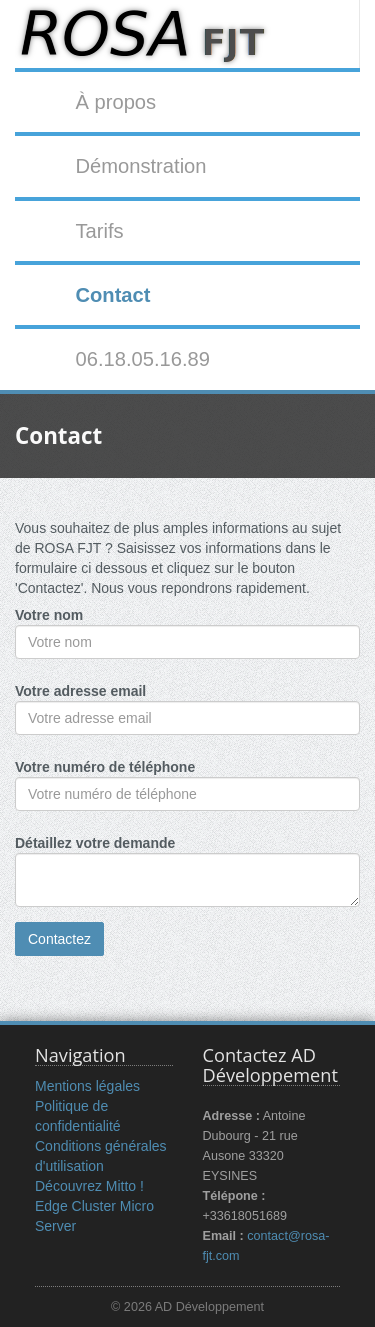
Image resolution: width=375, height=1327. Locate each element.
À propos (115, 102)
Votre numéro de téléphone (105, 767)
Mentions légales (87, 1086)
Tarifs (99, 231)
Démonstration (140, 166)
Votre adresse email (80, 691)
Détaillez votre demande (95, 843)
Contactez (59, 939)
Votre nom (49, 615)
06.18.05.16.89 (142, 359)
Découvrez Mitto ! (89, 1186)
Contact (112, 295)
